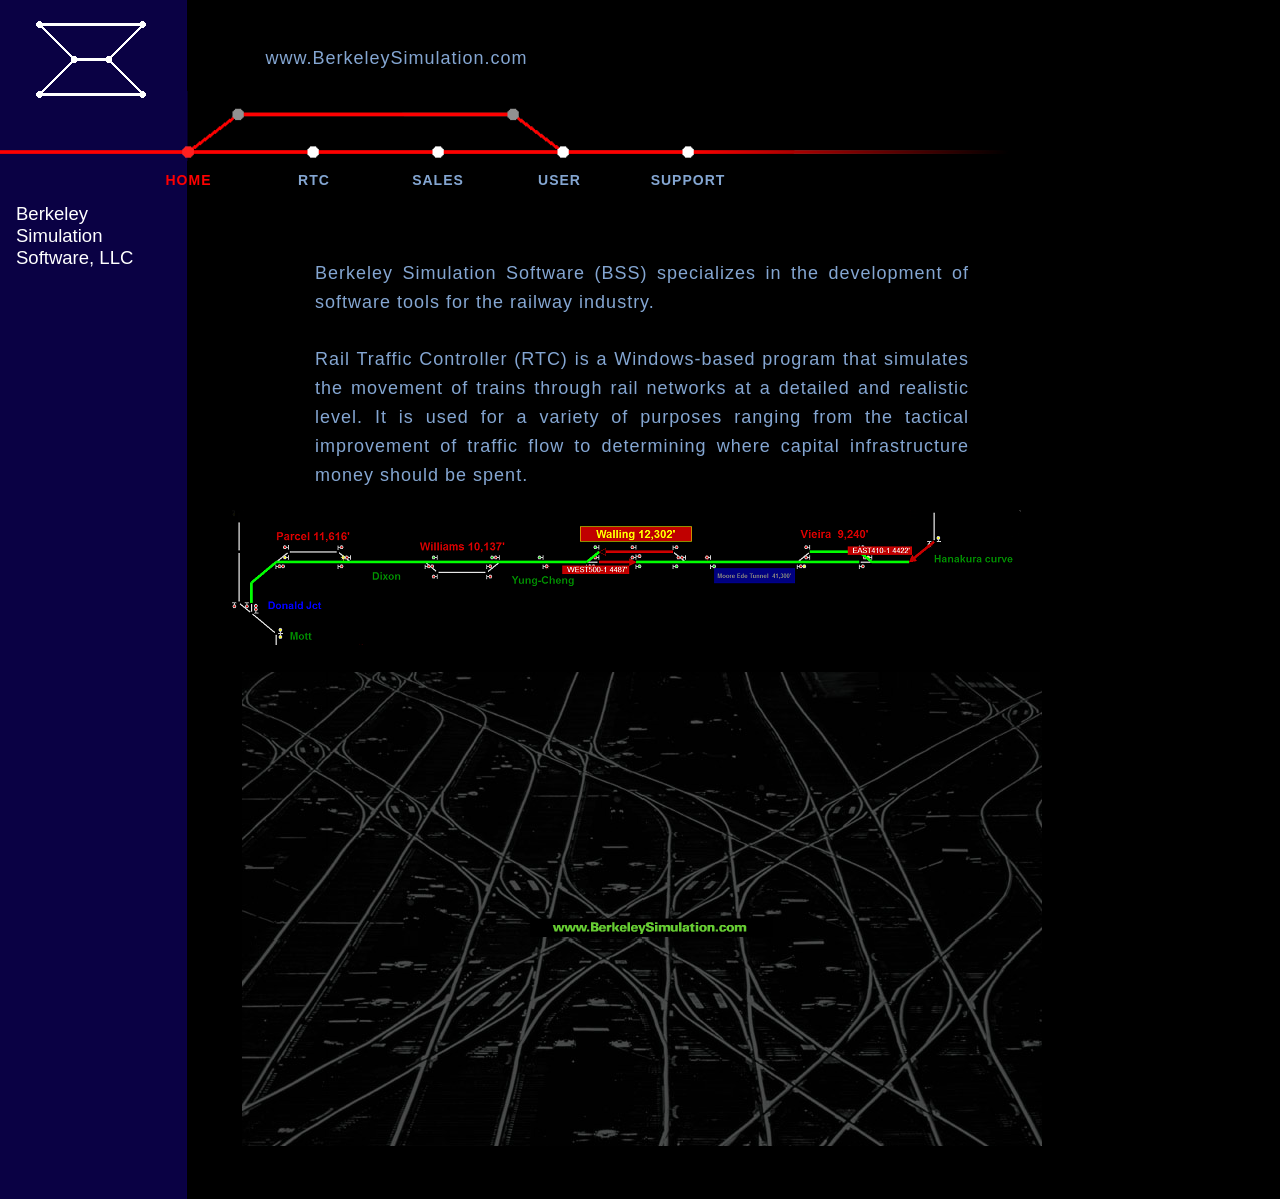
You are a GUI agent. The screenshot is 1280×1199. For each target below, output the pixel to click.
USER (559, 180)
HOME (189, 180)
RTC (314, 180)
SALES (438, 180)
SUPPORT (688, 180)
